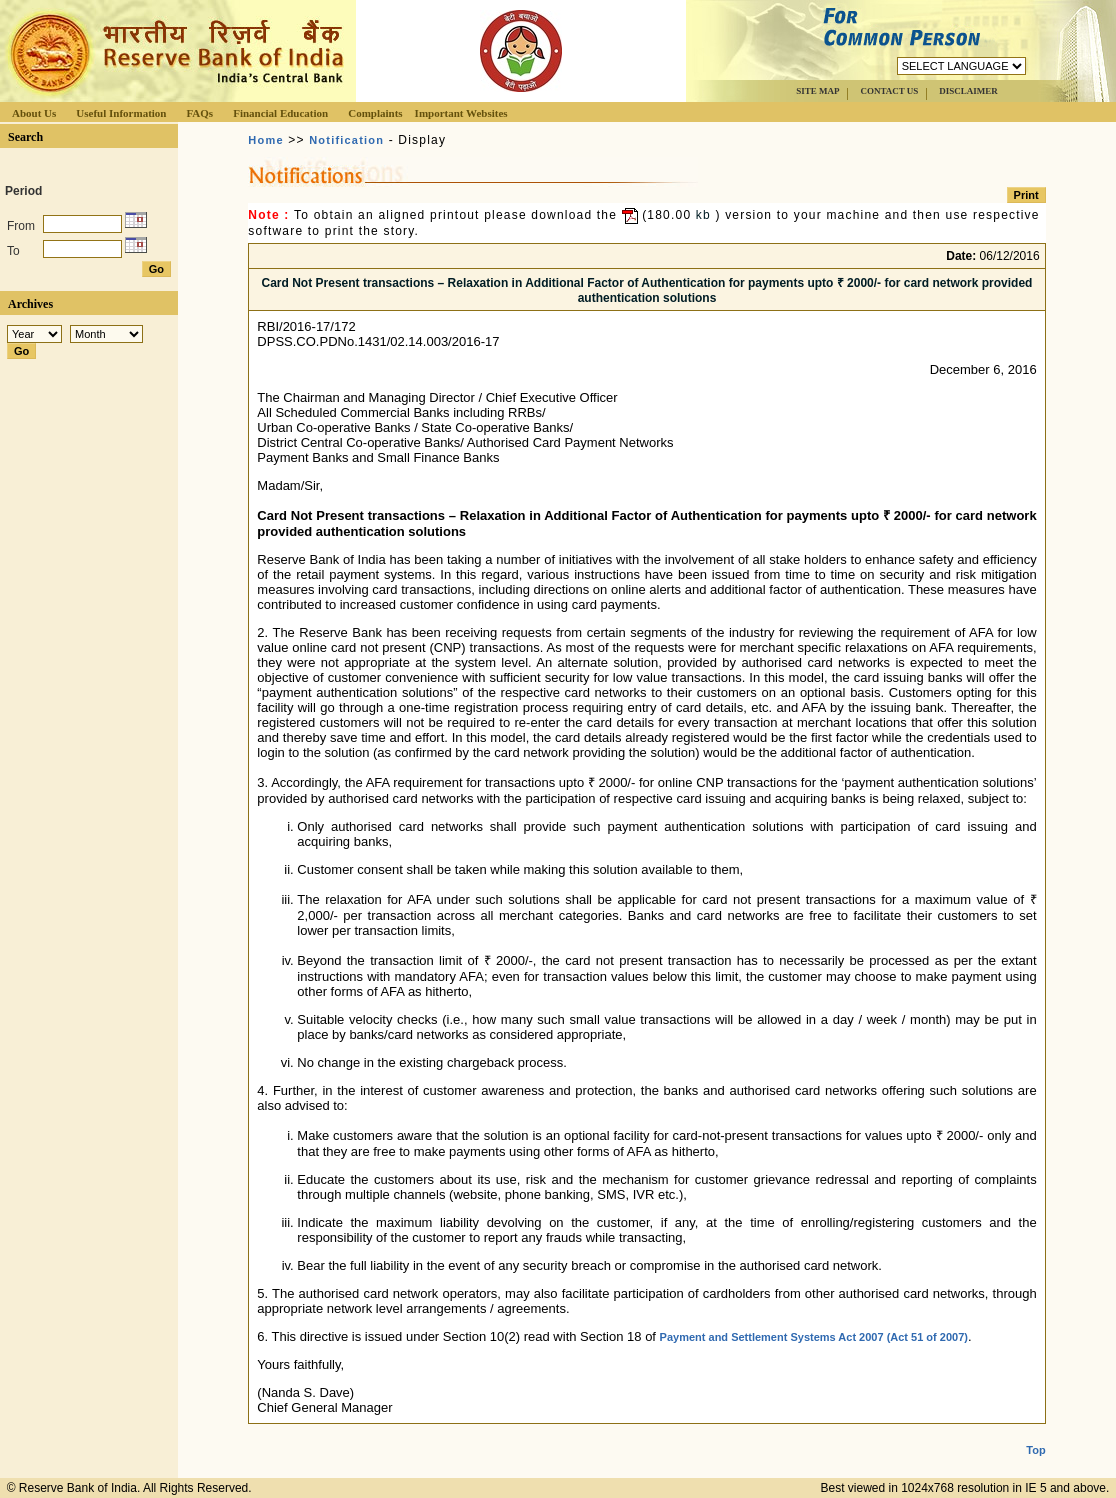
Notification (346, 140)
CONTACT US (889, 91)
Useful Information (121, 113)
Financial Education (280, 113)
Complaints (375, 113)
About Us (34, 113)
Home (265, 140)
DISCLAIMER (968, 91)
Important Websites (461, 113)
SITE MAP (817, 91)
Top (1035, 1434)
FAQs (199, 113)
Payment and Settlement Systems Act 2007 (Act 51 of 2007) (814, 1337)
